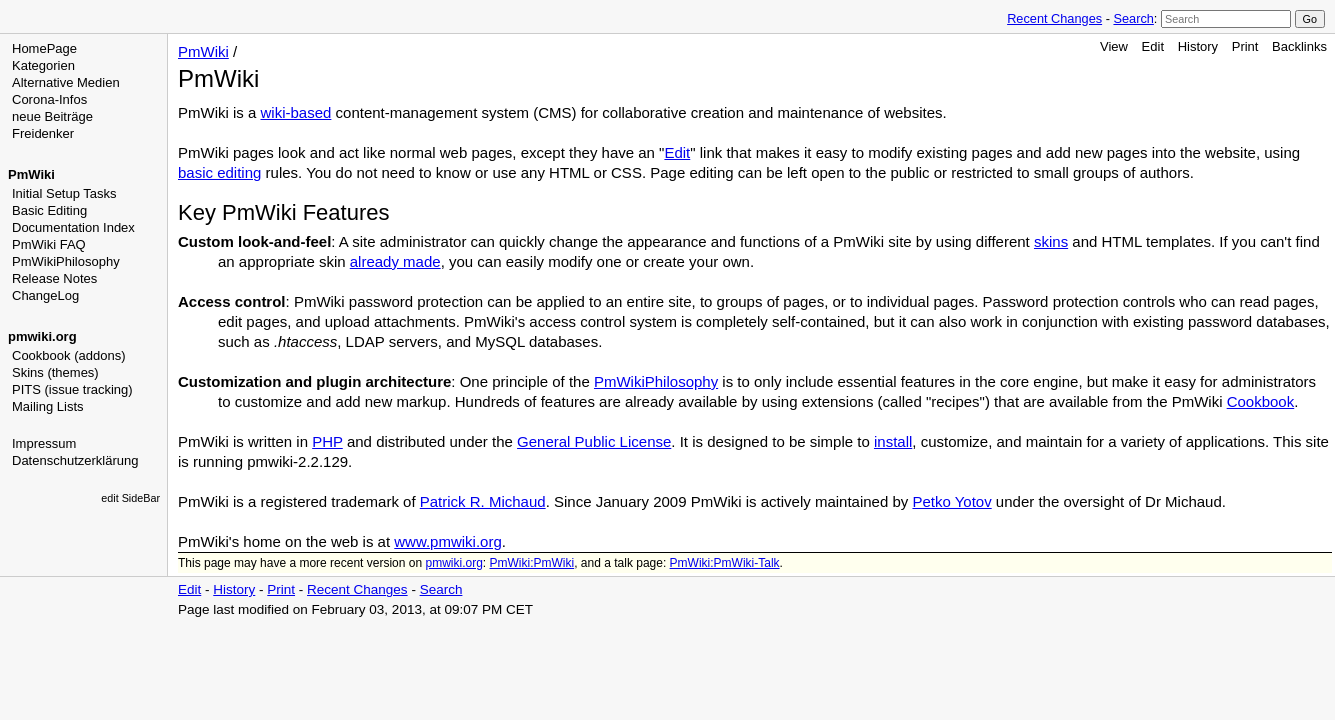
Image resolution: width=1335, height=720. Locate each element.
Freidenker (43, 133)
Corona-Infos (49, 99)
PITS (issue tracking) (72, 389)
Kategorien (43, 65)
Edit (1153, 46)
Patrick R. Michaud (483, 501)
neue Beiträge (52, 116)
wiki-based (296, 112)
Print (1245, 46)
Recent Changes (1054, 18)
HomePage (44, 48)
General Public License (594, 441)
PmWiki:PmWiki (532, 563)
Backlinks (1299, 46)
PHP (327, 441)
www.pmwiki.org (448, 541)
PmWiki (31, 174)
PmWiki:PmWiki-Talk (725, 563)
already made (395, 261)
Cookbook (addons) (68, 355)
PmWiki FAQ (49, 244)
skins (1051, 241)
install (893, 441)
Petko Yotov (951, 501)
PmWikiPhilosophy (66, 261)
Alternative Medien (66, 82)
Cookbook (1261, 401)
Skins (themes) (55, 372)
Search (1133, 18)
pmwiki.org (42, 336)
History (1198, 46)
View (1114, 46)
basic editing (219, 172)
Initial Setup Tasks (64, 193)
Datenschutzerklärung (75, 460)
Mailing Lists (48, 406)
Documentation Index (73, 227)
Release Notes (54, 278)
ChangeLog (45, 295)
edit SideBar (130, 498)
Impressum (44, 443)
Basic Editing (49, 210)
